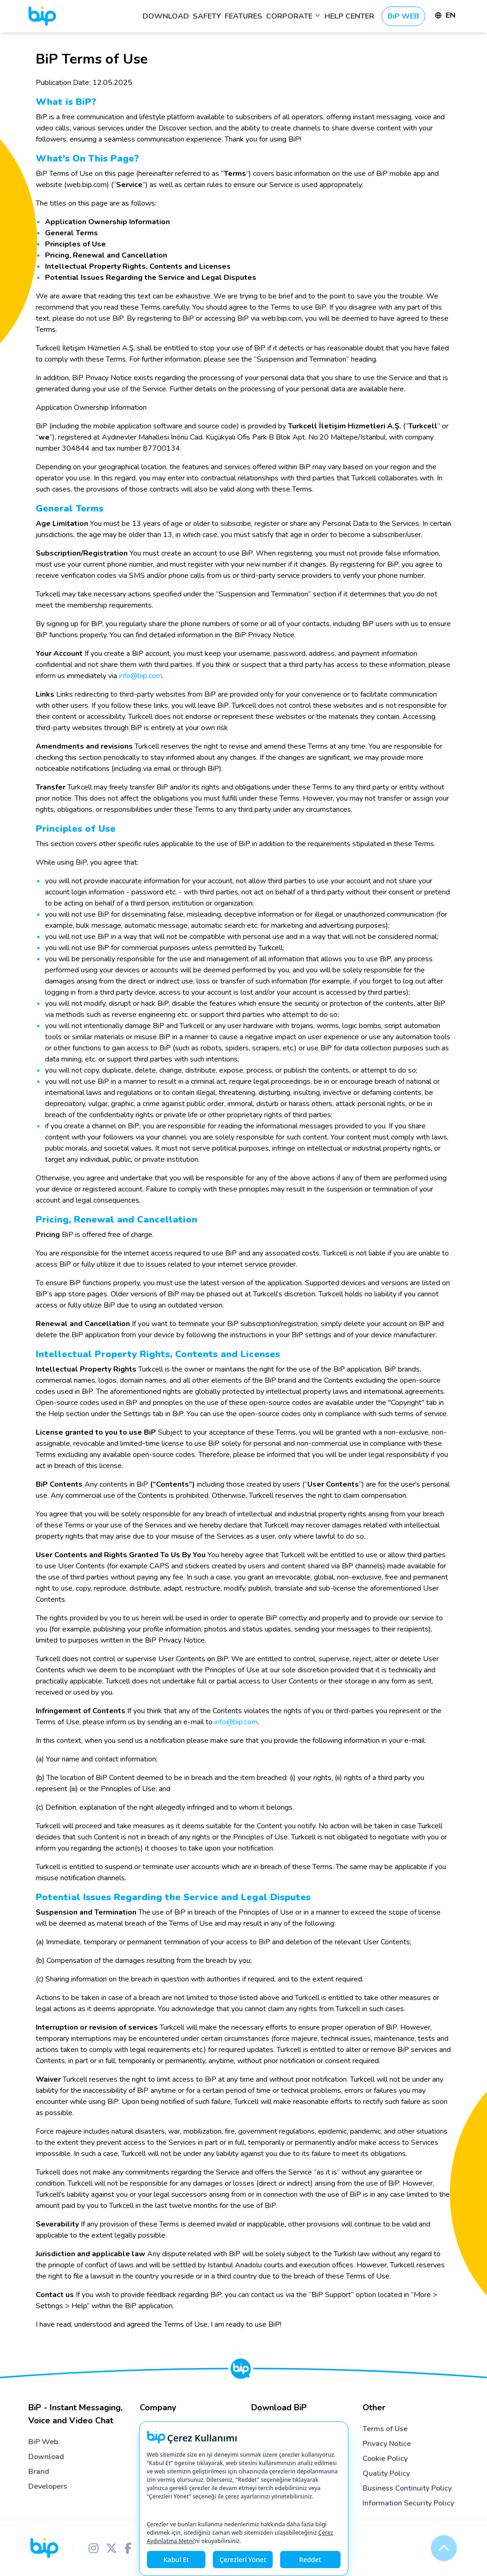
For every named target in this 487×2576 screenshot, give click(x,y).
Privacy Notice (387, 2444)
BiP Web (43, 2442)
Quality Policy (386, 2473)
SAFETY (207, 16)
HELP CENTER (349, 16)
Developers (47, 2486)
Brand (38, 2471)
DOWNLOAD (166, 16)
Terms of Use (385, 2429)
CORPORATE (293, 16)
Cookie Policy (385, 2458)
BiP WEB (403, 16)
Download (46, 2457)
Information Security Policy (408, 2503)
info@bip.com (140, 676)
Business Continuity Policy (407, 2488)
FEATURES (243, 16)
